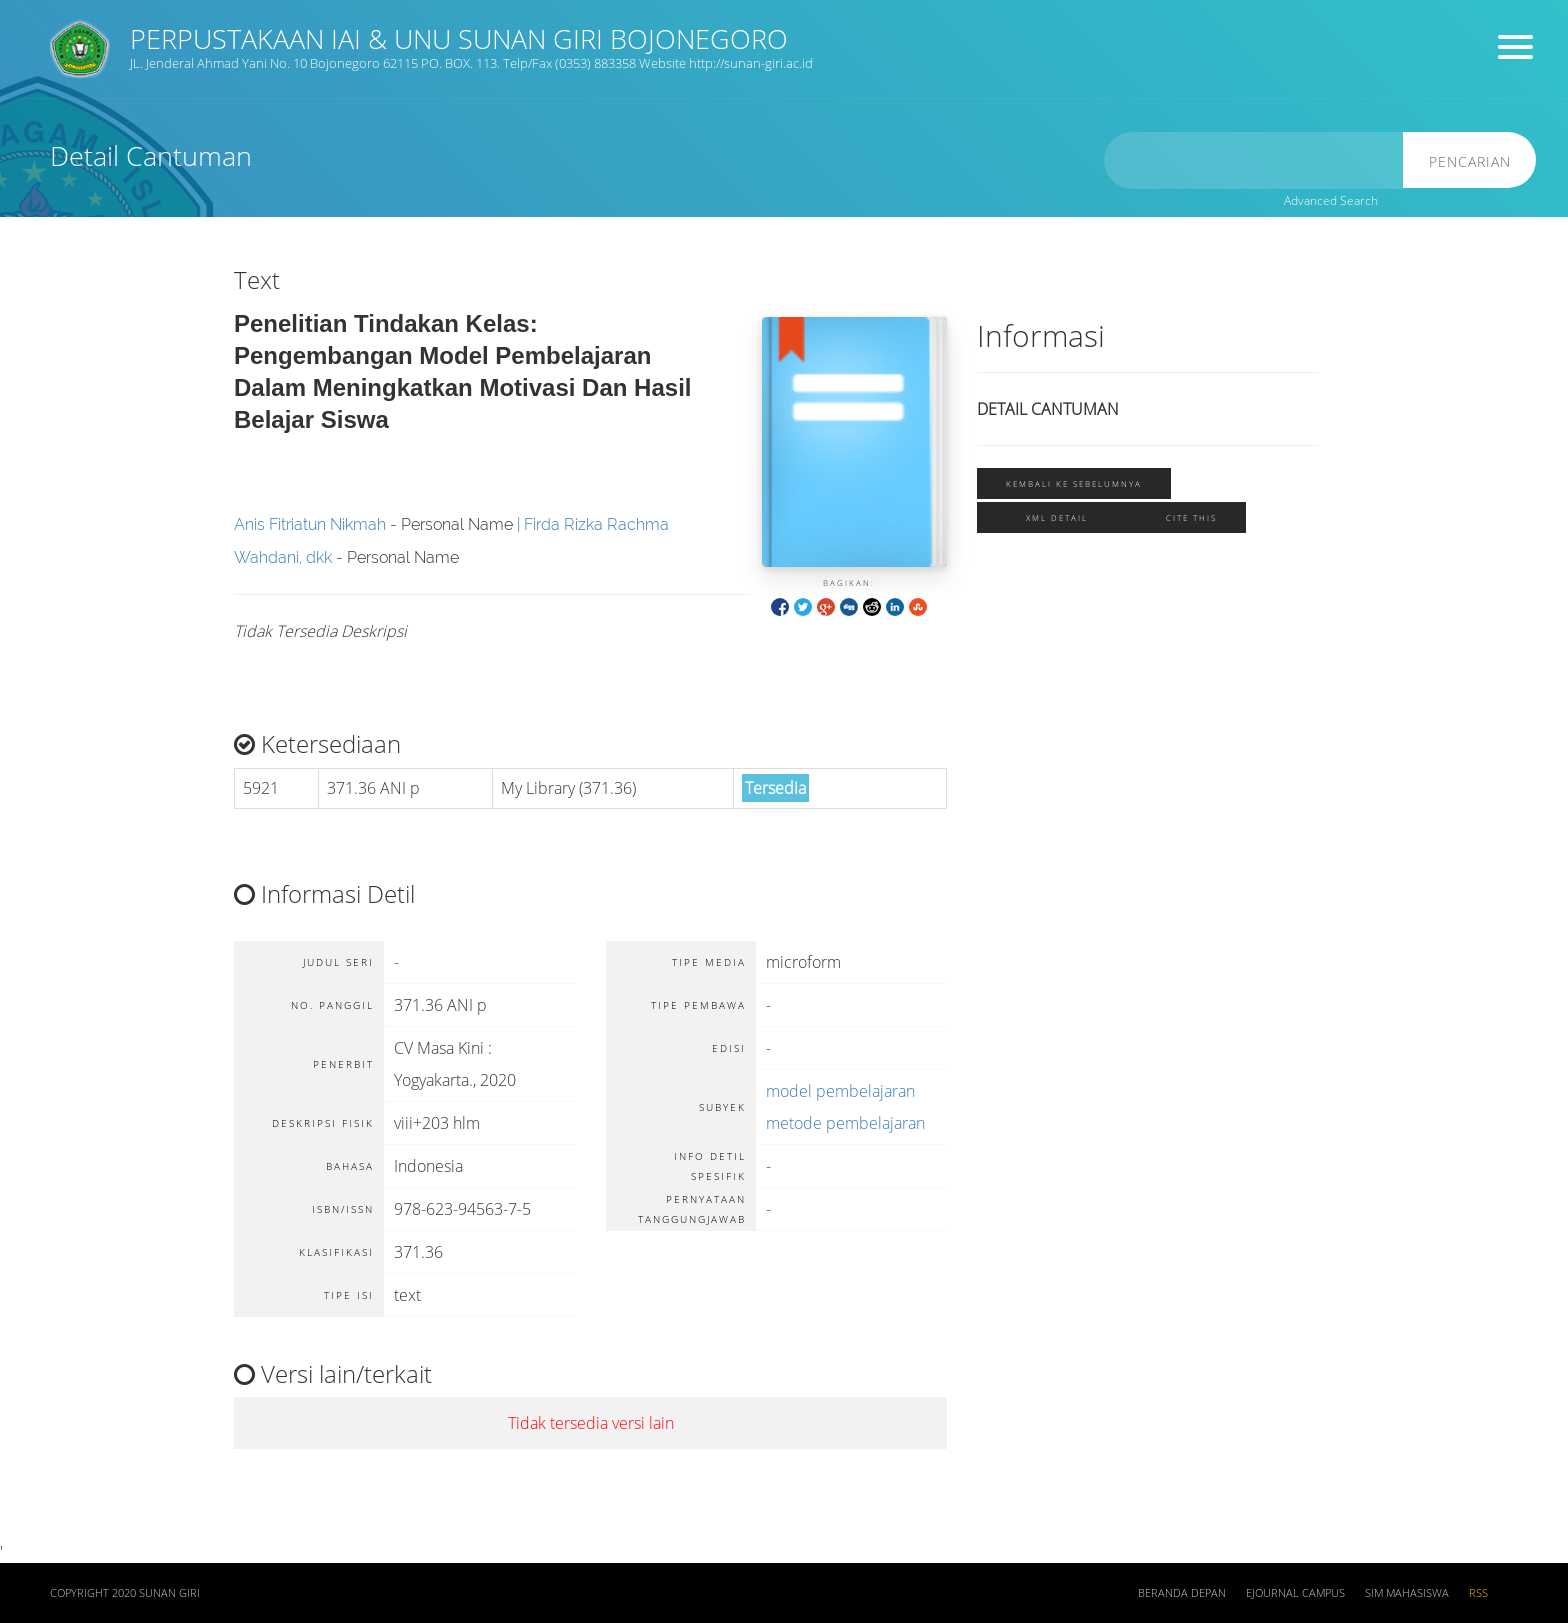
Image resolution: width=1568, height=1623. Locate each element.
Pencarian (1474, 161)
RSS (1478, 1593)
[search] (1262, 160)
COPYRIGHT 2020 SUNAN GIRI (125, 1593)
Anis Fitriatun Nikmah (310, 524)
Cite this (1191, 517)
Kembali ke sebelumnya (1074, 483)
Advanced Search (1331, 200)
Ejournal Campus (1295, 1593)
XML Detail (1057, 517)
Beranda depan (1182, 1593)
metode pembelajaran (845, 1123)
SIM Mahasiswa (1407, 1593)
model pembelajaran (840, 1091)
